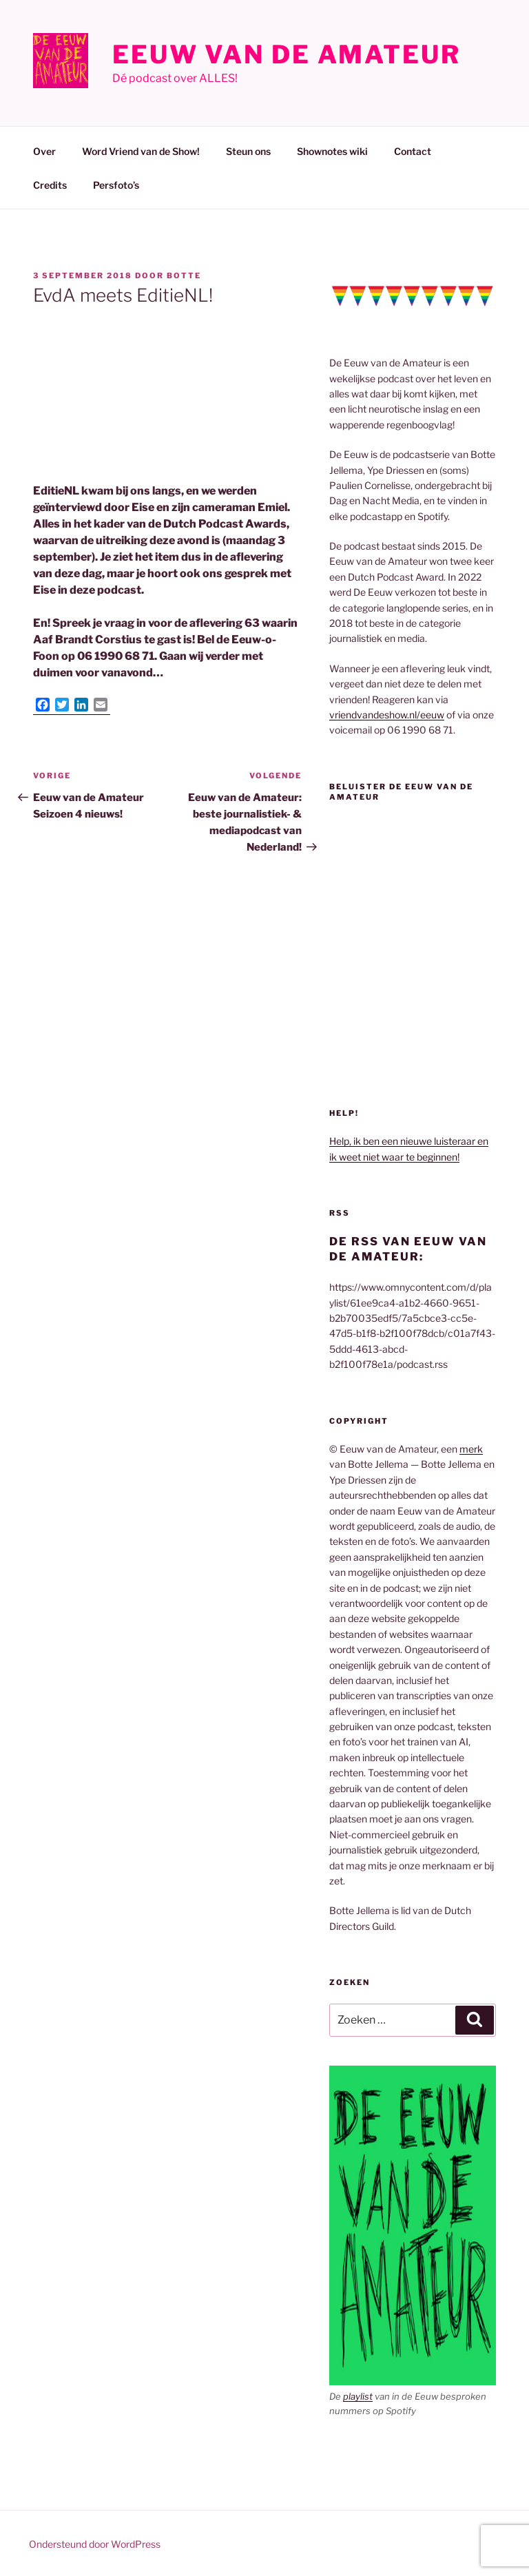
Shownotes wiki (332, 151)
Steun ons (248, 151)
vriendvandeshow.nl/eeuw (386, 714)
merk (471, 1449)
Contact (412, 151)
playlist (358, 2396)
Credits (50, 185)
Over (44, 151)
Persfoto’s (116, 185)
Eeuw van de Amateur (286, 54)
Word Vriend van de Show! (141, 151)
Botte (184, 275)
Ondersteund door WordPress (94, 2544)
